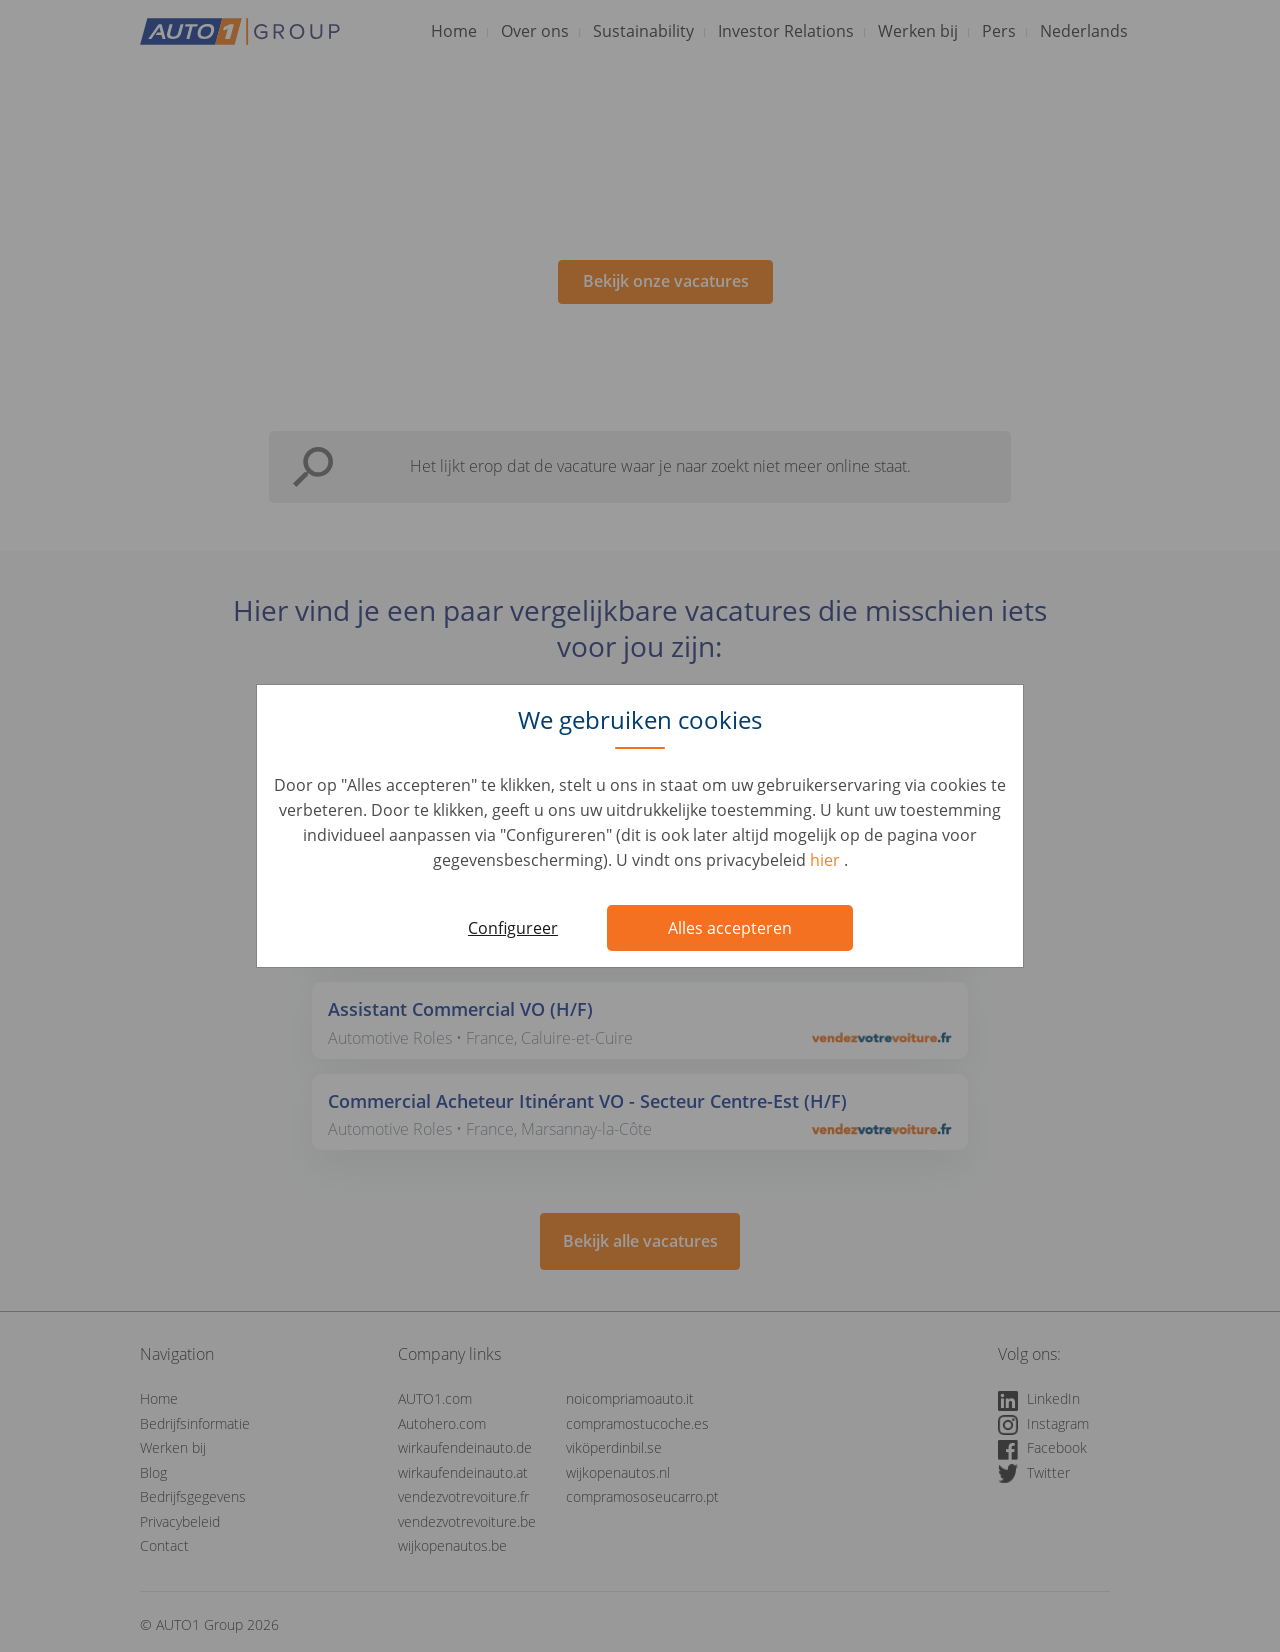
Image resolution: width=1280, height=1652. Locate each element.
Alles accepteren (730, 928)
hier (827, 860)
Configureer (513, 928)
